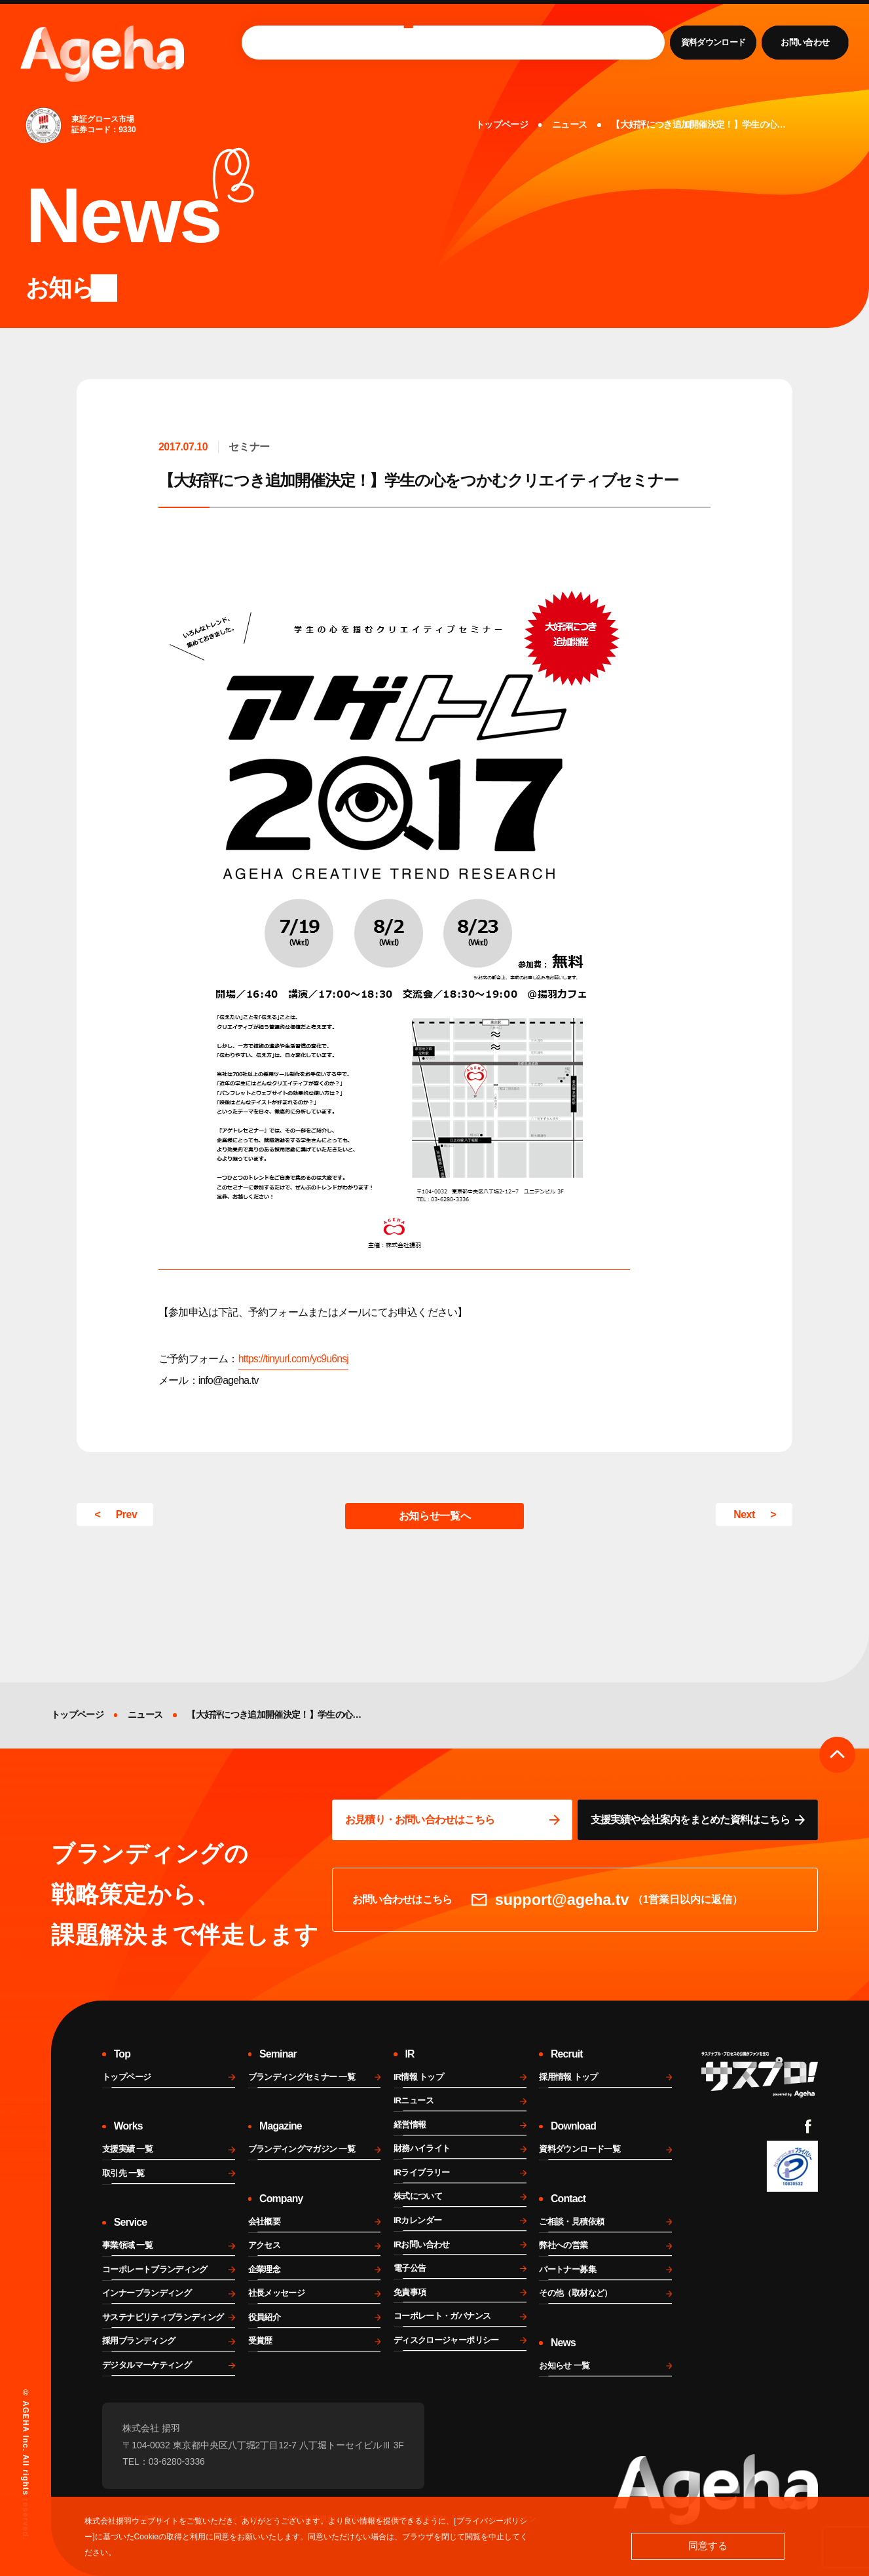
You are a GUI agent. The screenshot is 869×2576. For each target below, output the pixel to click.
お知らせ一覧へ (434, 1515)
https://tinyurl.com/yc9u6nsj (293, 1358)
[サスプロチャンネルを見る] (759, 2074)
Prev (127, 1514)
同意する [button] (708, 2545)
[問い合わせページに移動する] (452, 1820)
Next (744, 1514)
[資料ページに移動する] (698, 1820)
